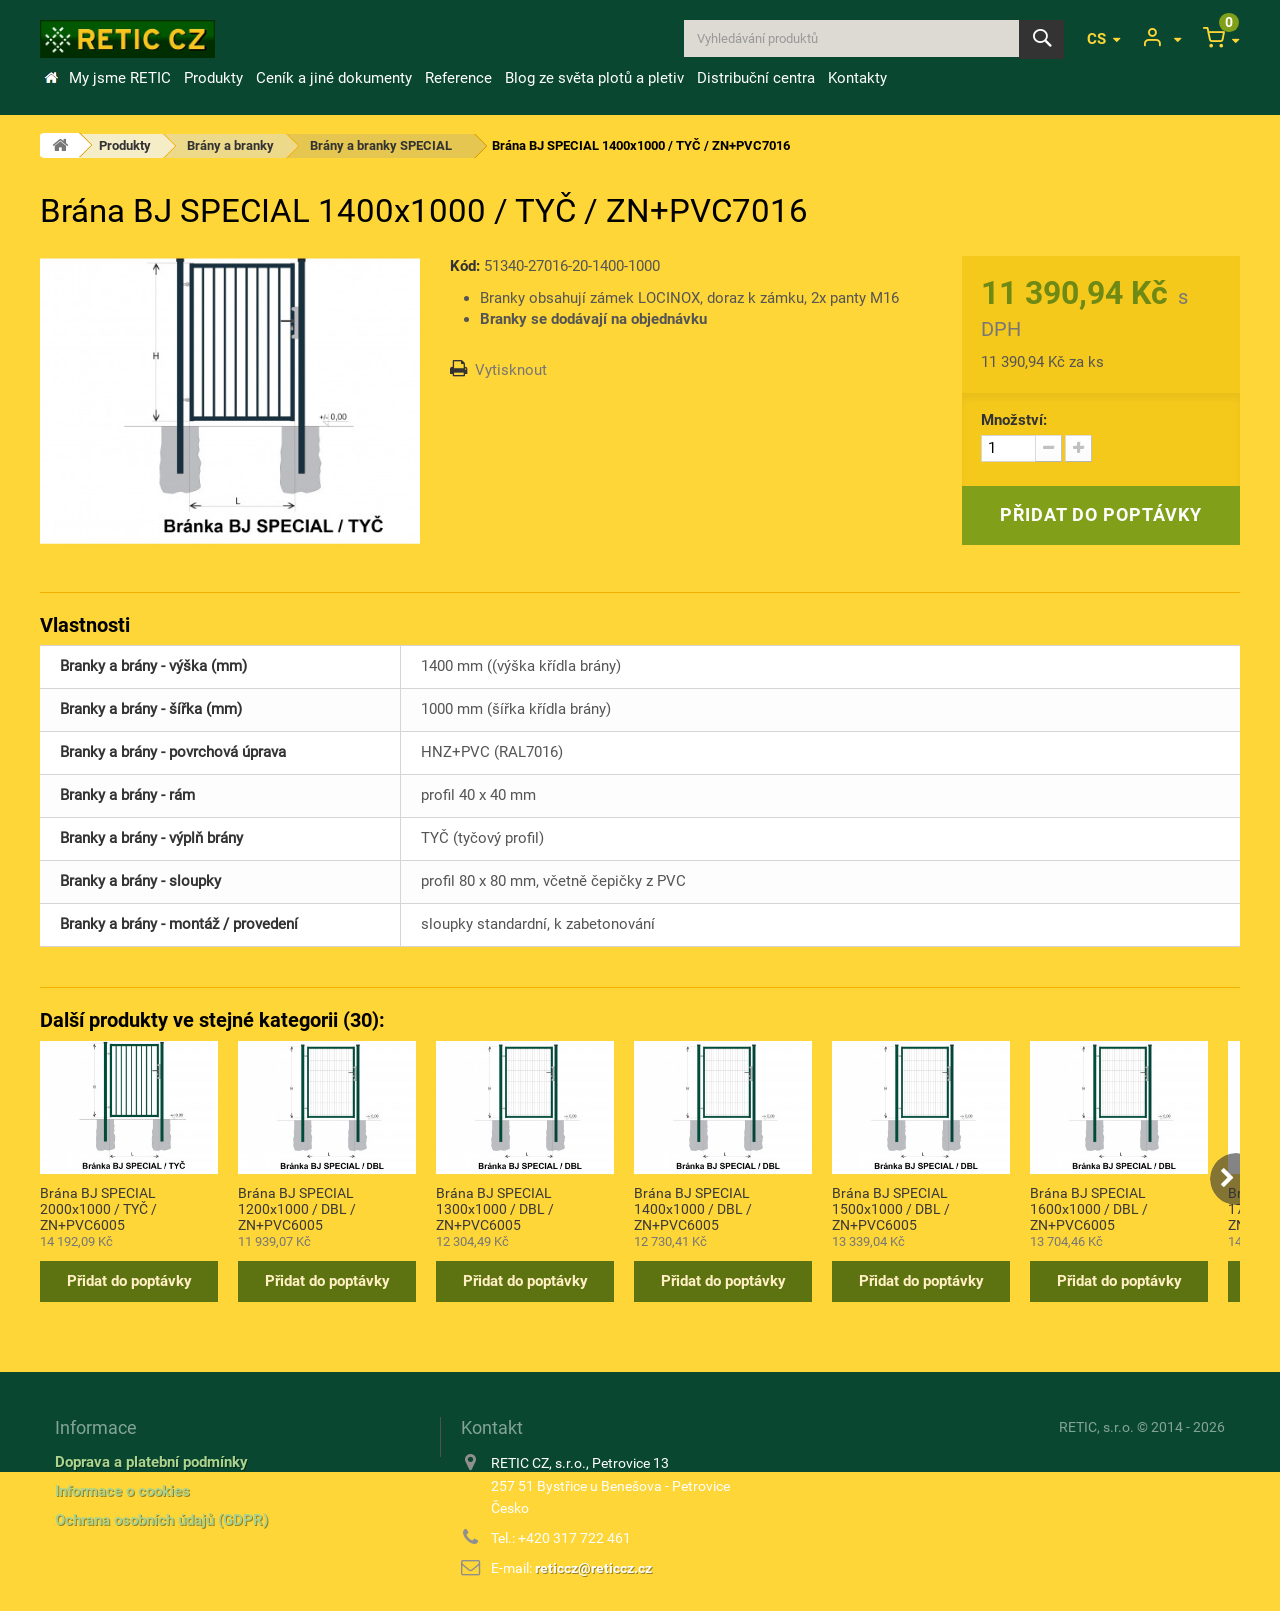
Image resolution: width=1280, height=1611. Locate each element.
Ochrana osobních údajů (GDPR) (161, 1520)
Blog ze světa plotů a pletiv (594, 78)
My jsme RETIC (120, 78)
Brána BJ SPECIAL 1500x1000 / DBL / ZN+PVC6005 (891, 1208)
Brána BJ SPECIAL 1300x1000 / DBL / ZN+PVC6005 (495, 1208)
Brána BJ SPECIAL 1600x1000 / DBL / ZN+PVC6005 (1089, 1208)
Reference (458, 78)
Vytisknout (511, 370)
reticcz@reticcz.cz (593, 1568)
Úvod (51, 78)
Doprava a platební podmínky (151, 1462)
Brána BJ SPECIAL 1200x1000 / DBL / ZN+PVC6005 (297, 1208)
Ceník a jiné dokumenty (334, 78)
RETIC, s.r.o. (1096, 1427)
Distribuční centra (756, 78)
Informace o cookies (122, 1491)
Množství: (1014, 420)
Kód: (465, 266)
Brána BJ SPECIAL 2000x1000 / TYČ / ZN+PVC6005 (98, 1208)
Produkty (213, 78)
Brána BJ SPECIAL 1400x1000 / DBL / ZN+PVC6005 (693, 1208)
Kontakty (857, 78)
